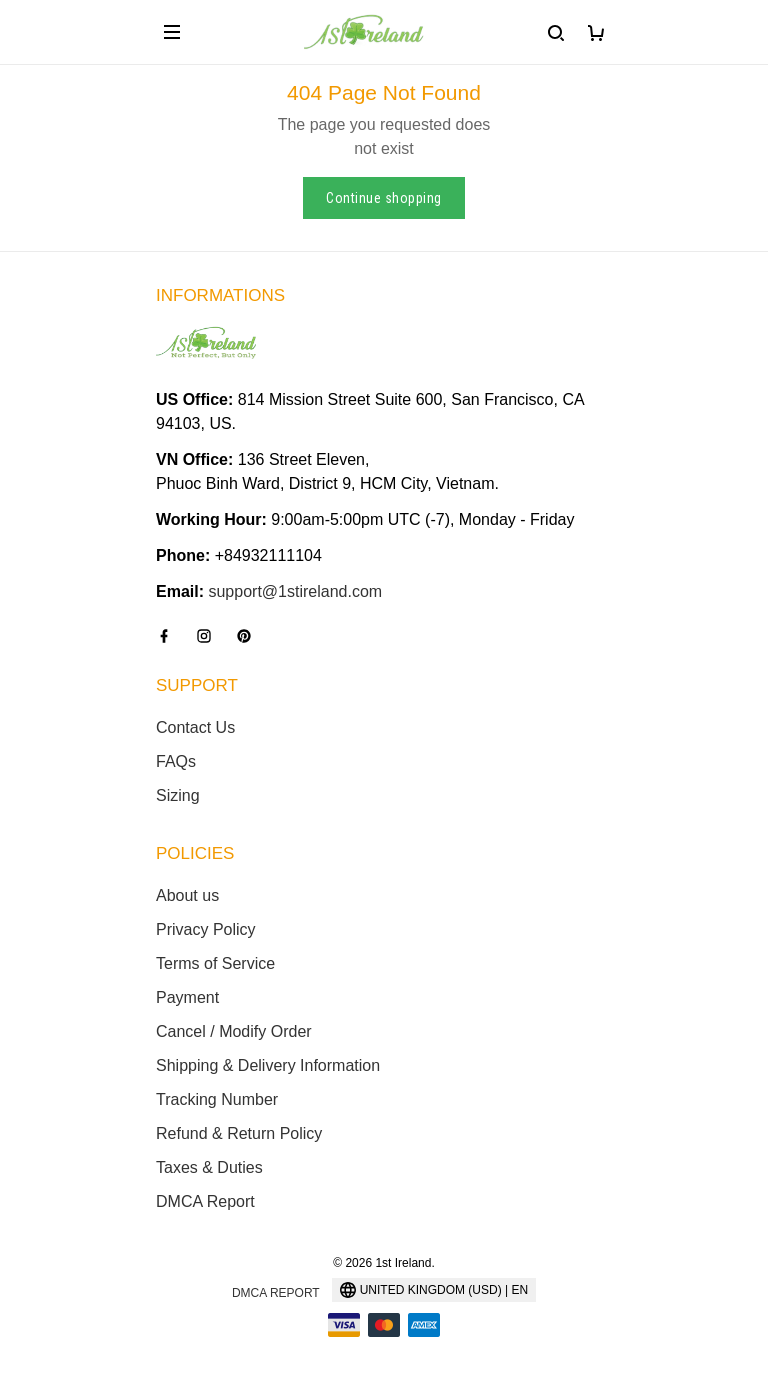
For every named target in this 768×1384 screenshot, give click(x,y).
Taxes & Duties (209, 1167)
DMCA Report (205, 1201)
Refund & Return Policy (239, 1133)
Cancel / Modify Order (234, 1031)
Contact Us (195, 727)
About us (187, 895)
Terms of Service (215, 963)
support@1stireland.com (295, 591)
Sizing (178, 795)
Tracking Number (217, 1099)
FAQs (176, 761)
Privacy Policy (206, 929)
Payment (187, 997)
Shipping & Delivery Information (268, 1065)
